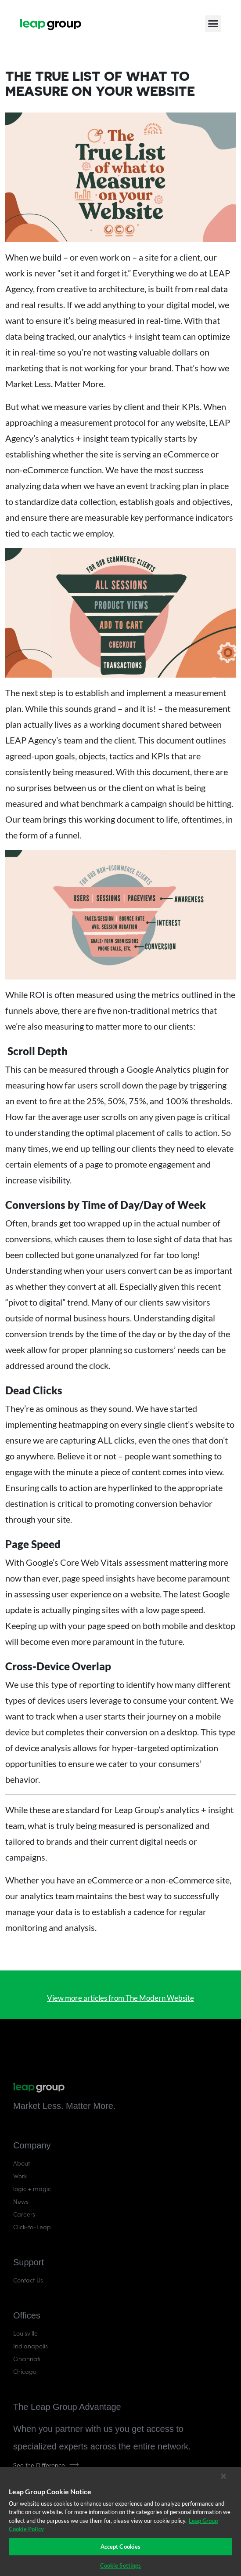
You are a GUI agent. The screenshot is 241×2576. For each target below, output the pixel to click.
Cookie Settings (120, 2565)
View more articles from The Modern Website (120, 1998)
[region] (120, 2521)
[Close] (223, 2476)
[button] (213, 23)
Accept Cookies (121, 2546)
